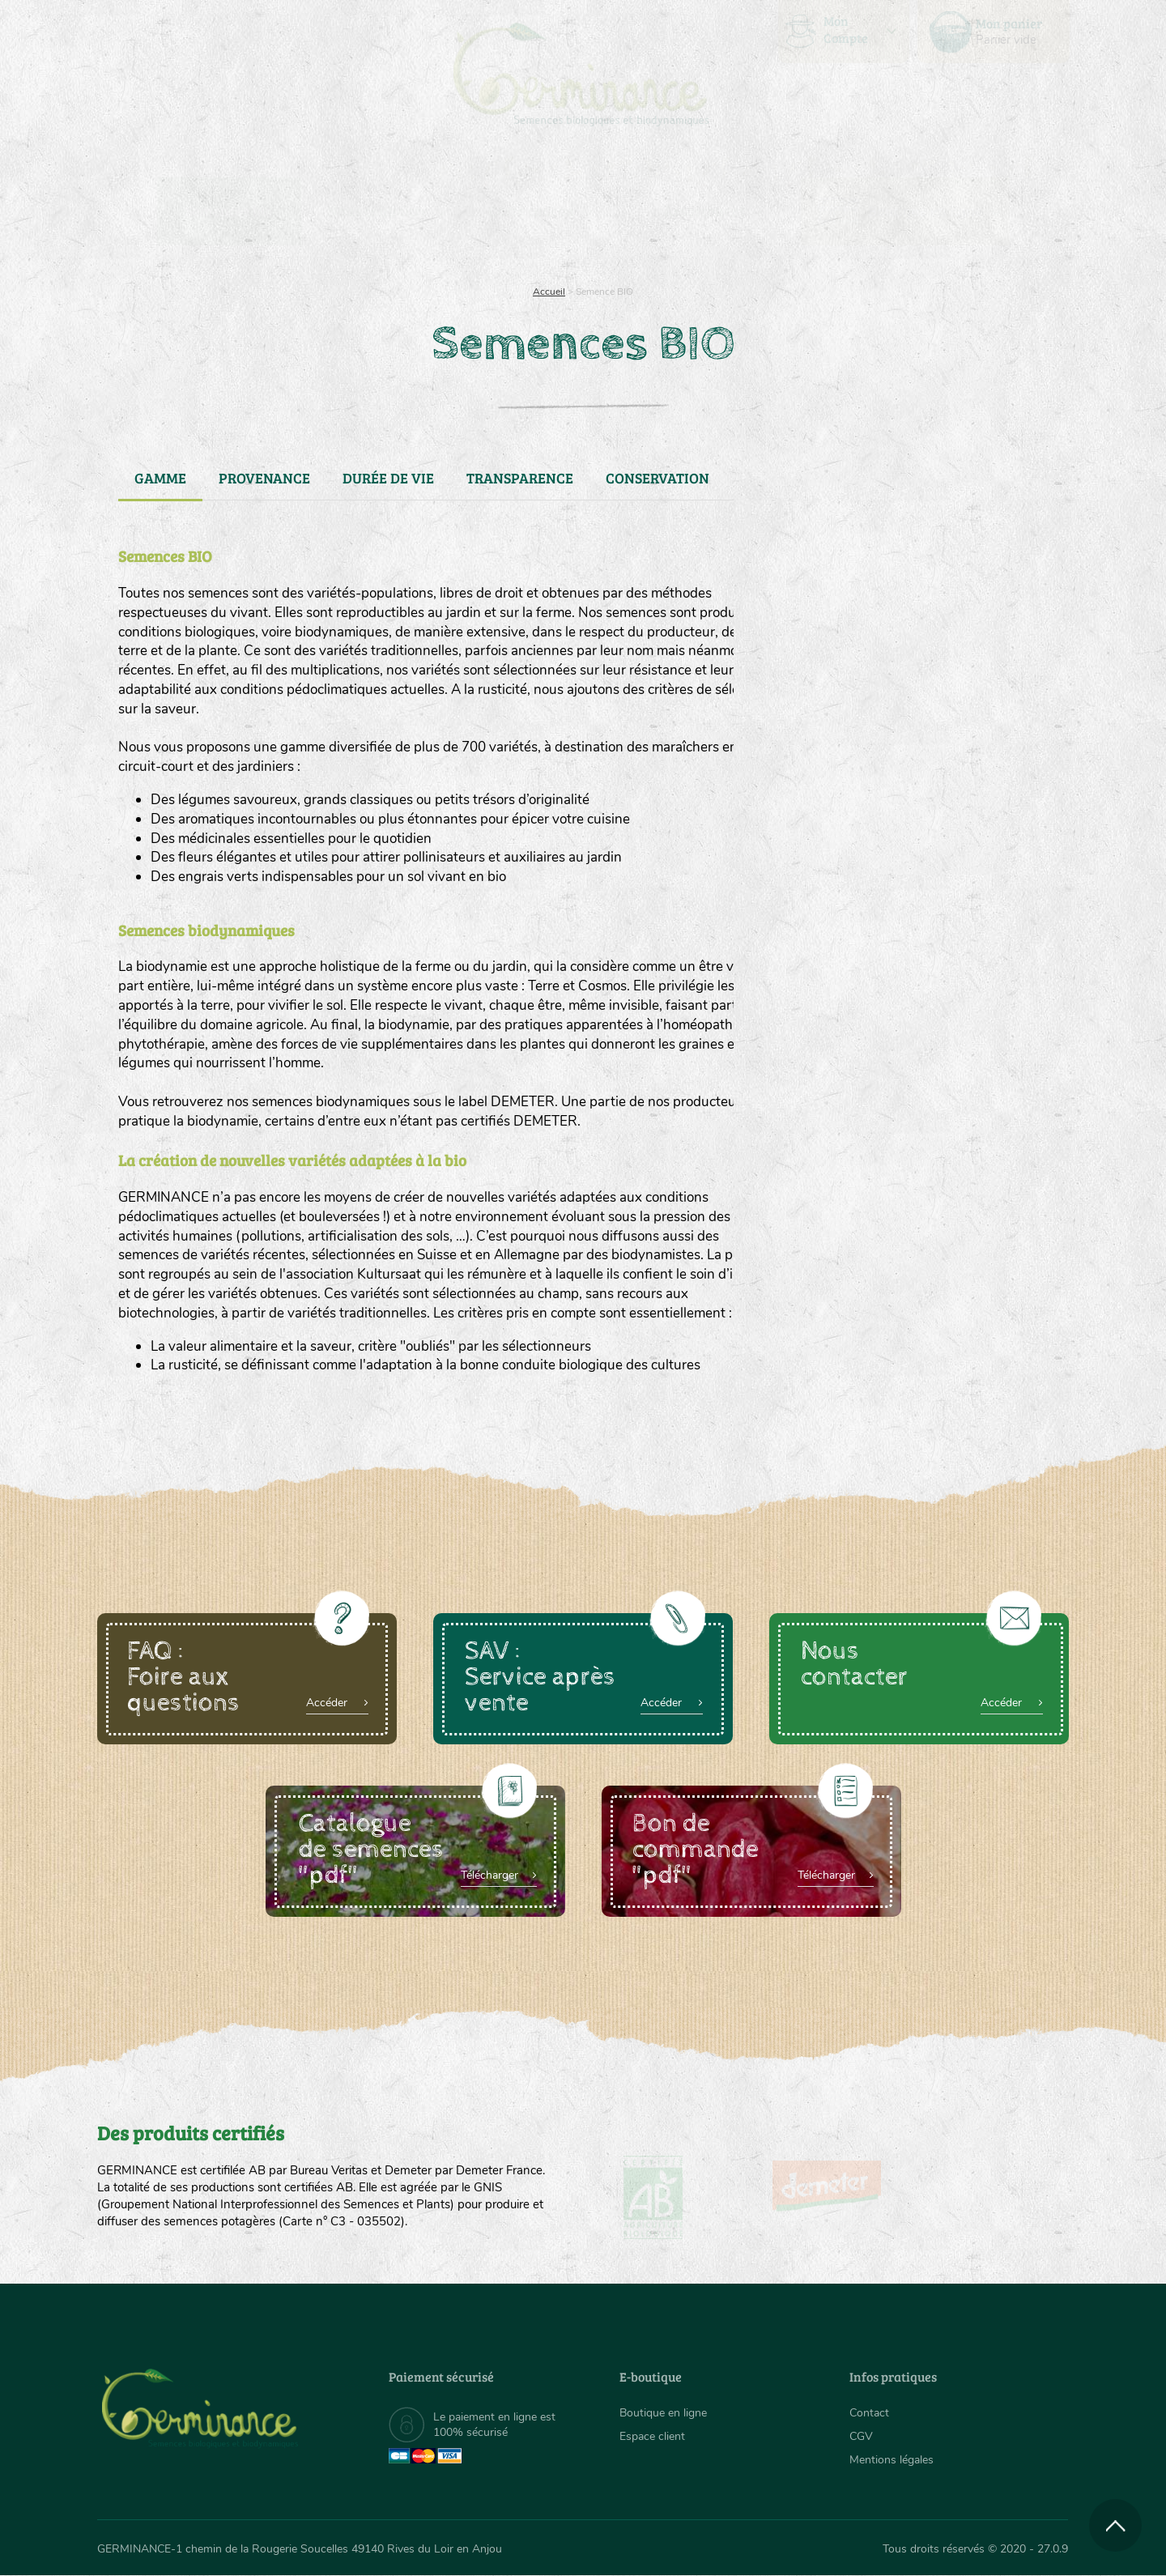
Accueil (549, 291)
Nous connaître (377, 210)
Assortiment (704, 210)
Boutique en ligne (925, 210)
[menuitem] (993, 31)
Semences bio (229, 210)
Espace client (652, 2436)
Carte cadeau (531, 210)
